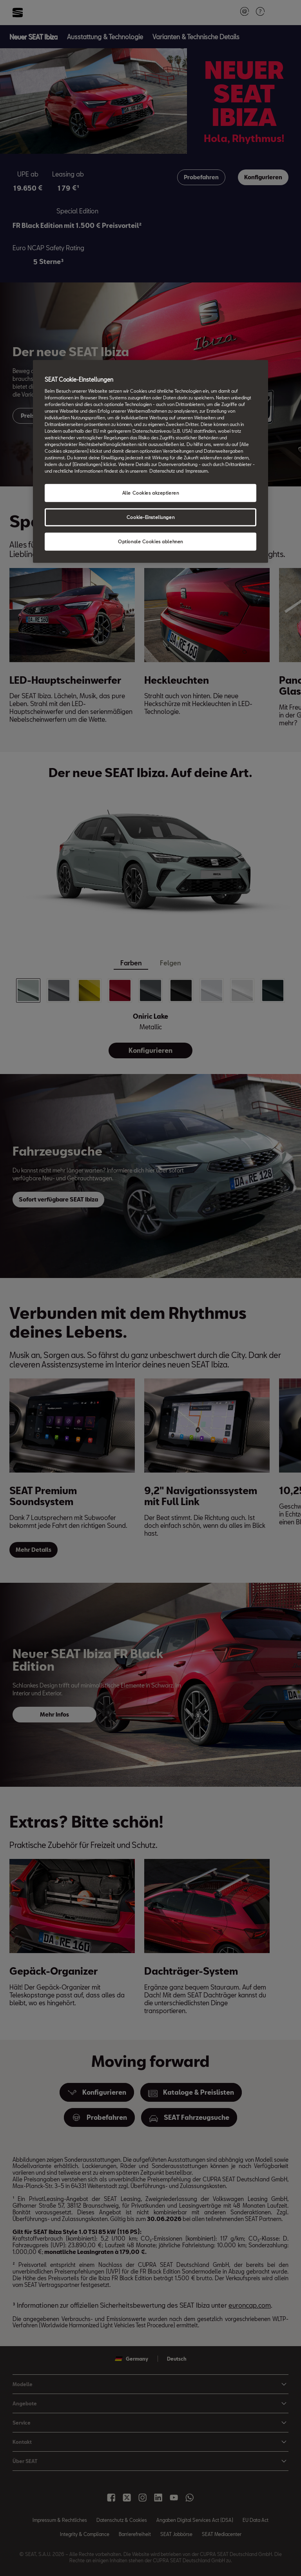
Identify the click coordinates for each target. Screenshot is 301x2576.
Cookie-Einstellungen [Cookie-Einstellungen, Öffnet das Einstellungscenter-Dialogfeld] (150, 517)
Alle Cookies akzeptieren (150, 492)
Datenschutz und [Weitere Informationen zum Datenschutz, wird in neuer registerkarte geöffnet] (166, 470)
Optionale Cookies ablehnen (150, 541)
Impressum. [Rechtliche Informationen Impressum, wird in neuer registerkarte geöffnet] (197, 470)
